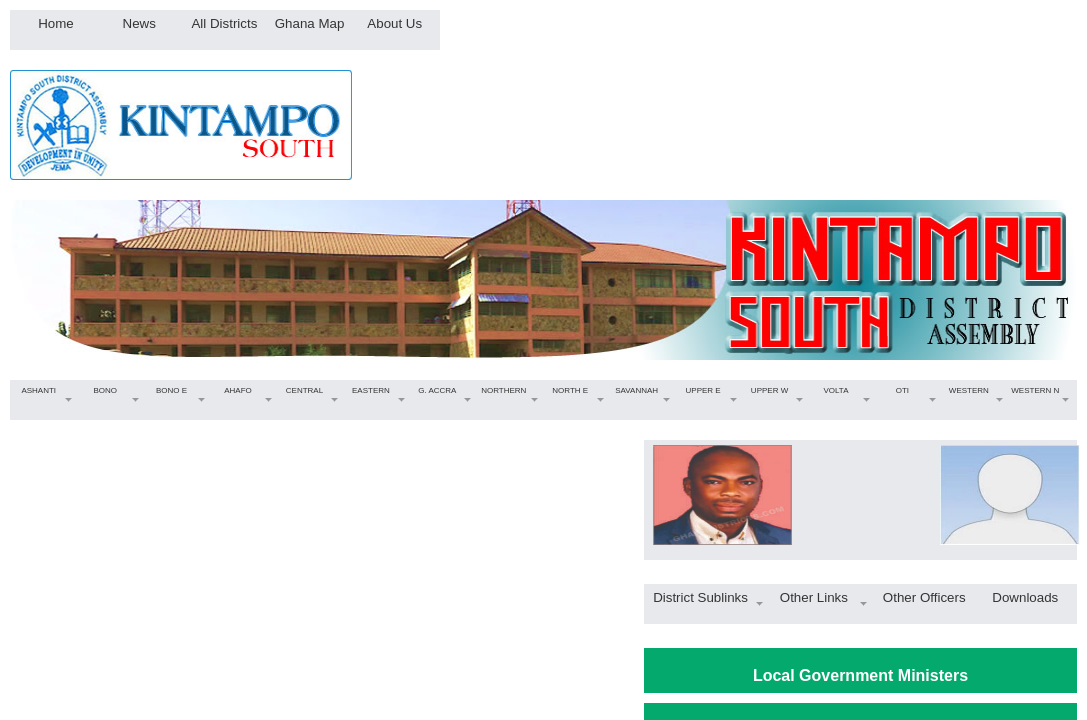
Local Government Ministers (860, 675)
